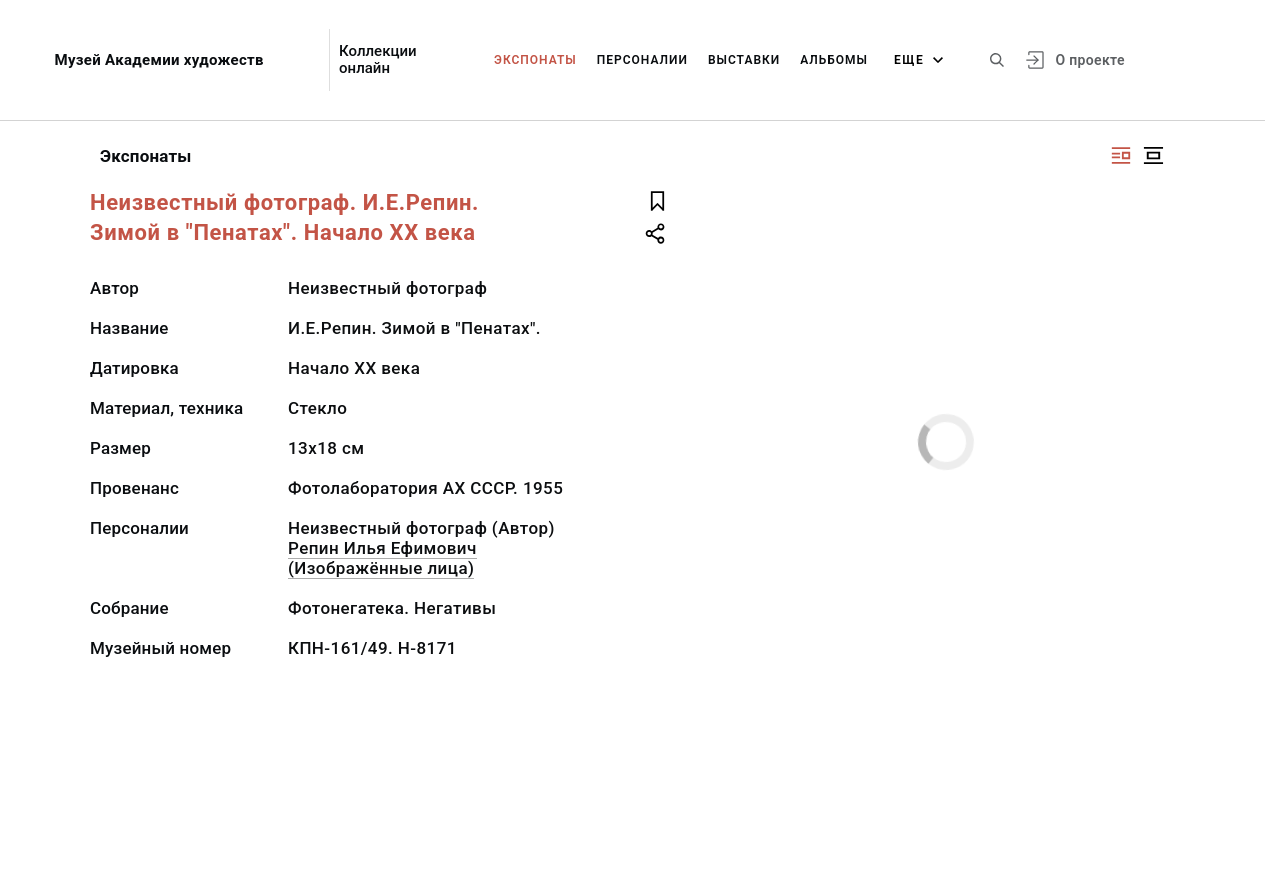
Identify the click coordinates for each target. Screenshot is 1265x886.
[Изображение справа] (1121, 155)
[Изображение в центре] (1153, 155)
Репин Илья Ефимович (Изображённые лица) (382, 558)
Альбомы (834, 60)
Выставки (744, 60)
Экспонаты (535, 60)
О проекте (1089, 60)
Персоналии (642, 60)
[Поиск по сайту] (997, 60)
